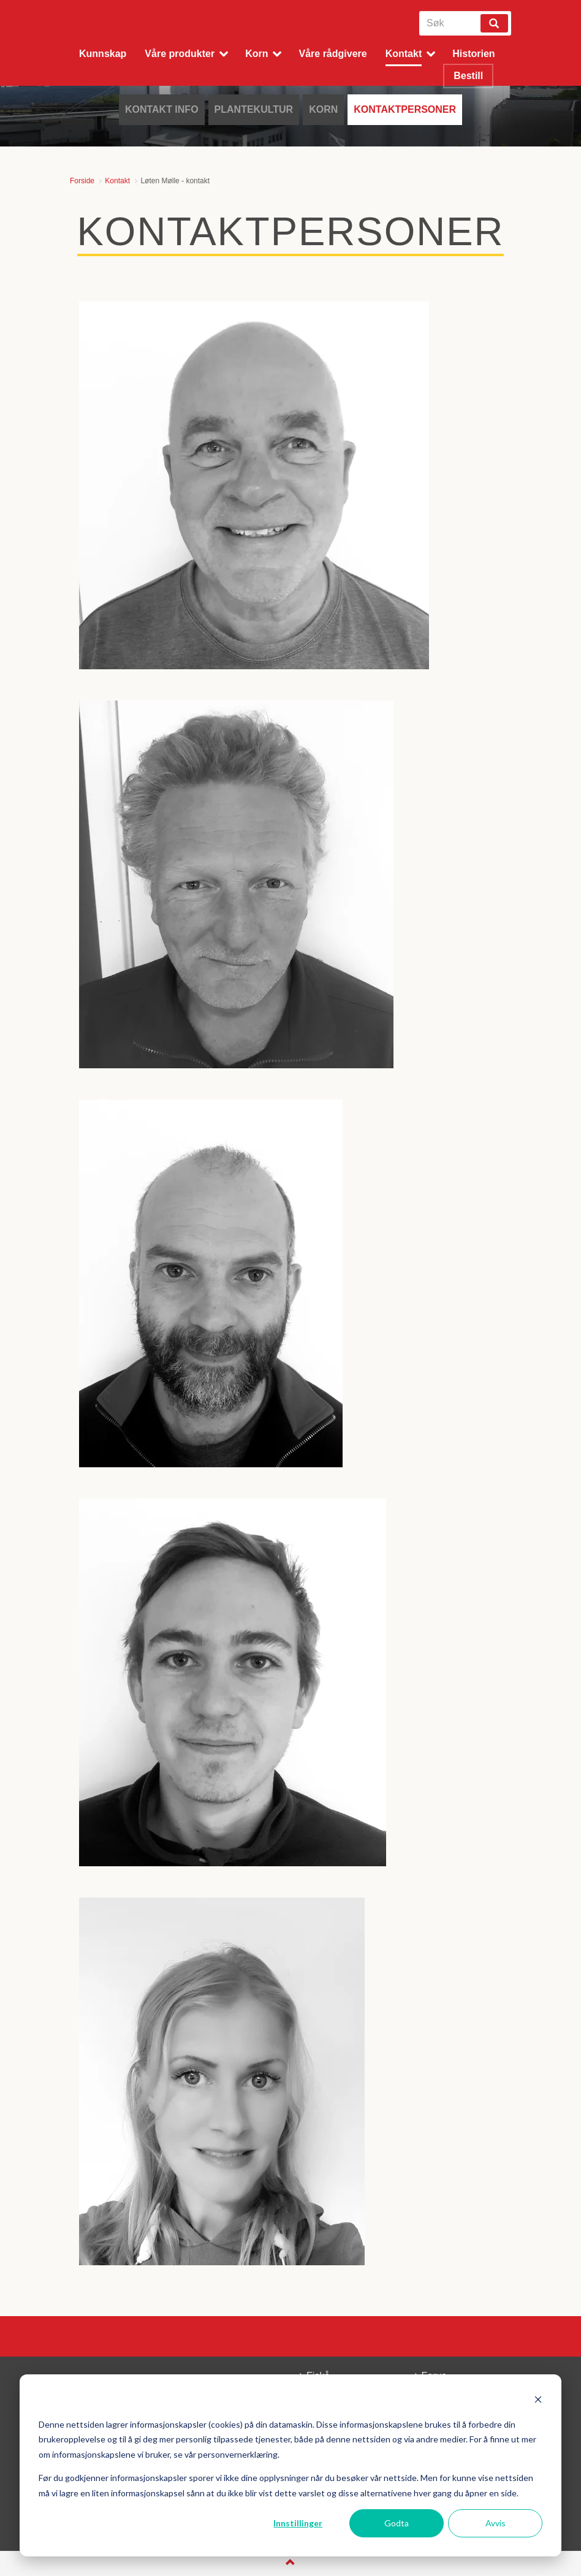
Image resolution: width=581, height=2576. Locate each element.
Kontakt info (162, 109)
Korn (323, 109)
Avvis (495, 2523)
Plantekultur (254, 109)
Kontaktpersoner (405, 109)
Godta (396, 2523)
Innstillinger (297, 2523)
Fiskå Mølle (133, 27)
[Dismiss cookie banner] (538, 2401)
